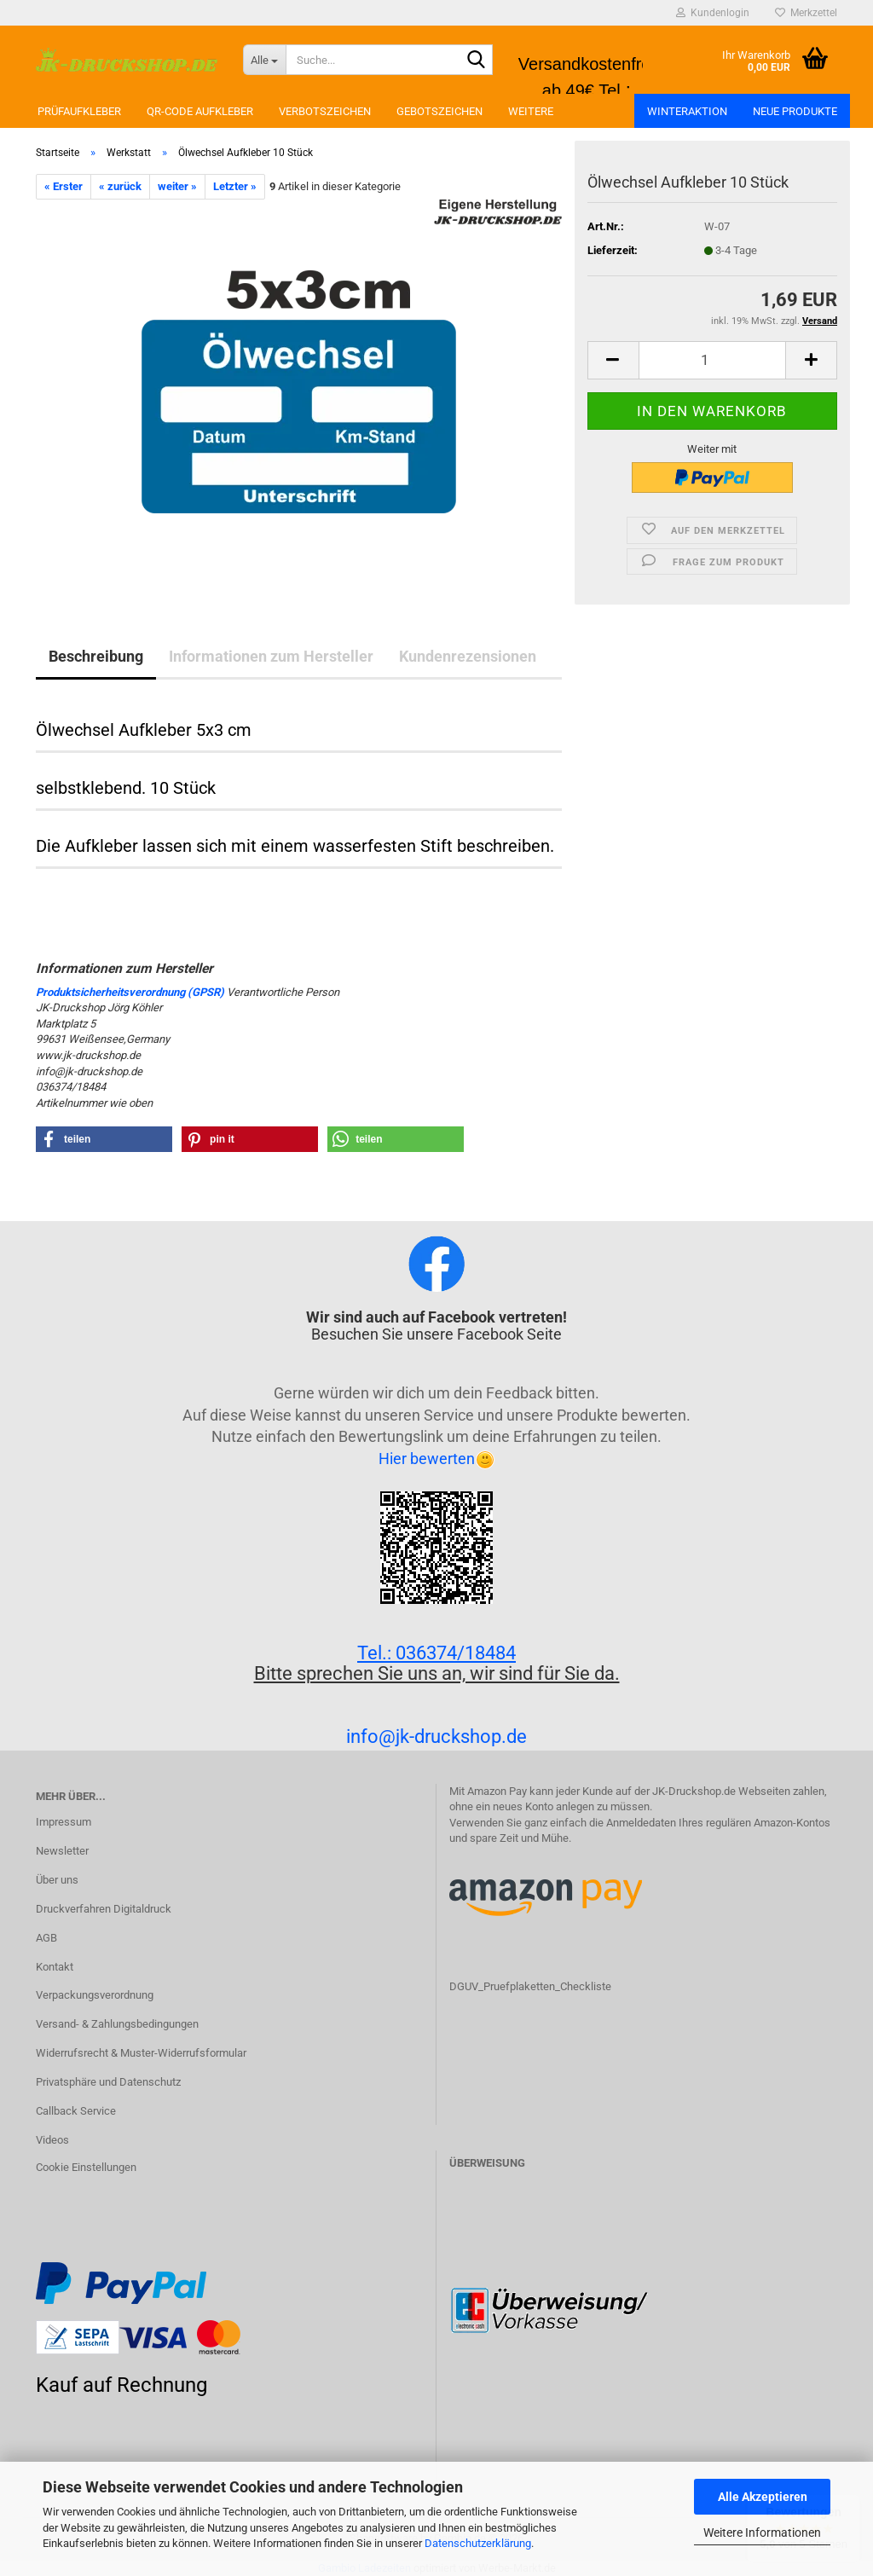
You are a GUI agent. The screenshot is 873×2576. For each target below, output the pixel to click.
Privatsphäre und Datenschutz (108, 2081)
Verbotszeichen (325, 111)
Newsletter (62, 1850)
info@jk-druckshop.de (436, 1736)
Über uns (57, 1879)
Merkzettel (806, 13)
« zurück (120, 186)
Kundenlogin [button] (712, 13)
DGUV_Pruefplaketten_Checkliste (530, 1986)
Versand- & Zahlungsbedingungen (117, 2023)
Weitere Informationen (762, 2532)
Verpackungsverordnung (94, 1994)
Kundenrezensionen (467, 656)
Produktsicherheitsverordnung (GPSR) (130, 992)
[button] (613, 360)
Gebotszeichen (439, 111)
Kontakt (54, 1966)
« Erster (63, 186)
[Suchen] (476, 60)
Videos (52, 2139)
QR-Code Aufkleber (200, 111)
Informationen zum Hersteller (271, 656)
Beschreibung (96, 656)
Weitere (530, 111)
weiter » (177, 186)
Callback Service (76, 2110)
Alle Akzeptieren (762, 2497)
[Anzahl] (712, 360)
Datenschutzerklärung (478, 2543)
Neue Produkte (795, 111)
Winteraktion (687, 111)
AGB (46, 1937)
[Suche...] (264, 59)
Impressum (63, 1821)
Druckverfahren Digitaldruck (103, 1908)
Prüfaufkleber (79, 111)
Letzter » (235, 186)
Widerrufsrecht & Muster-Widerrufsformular (141, 2052)
